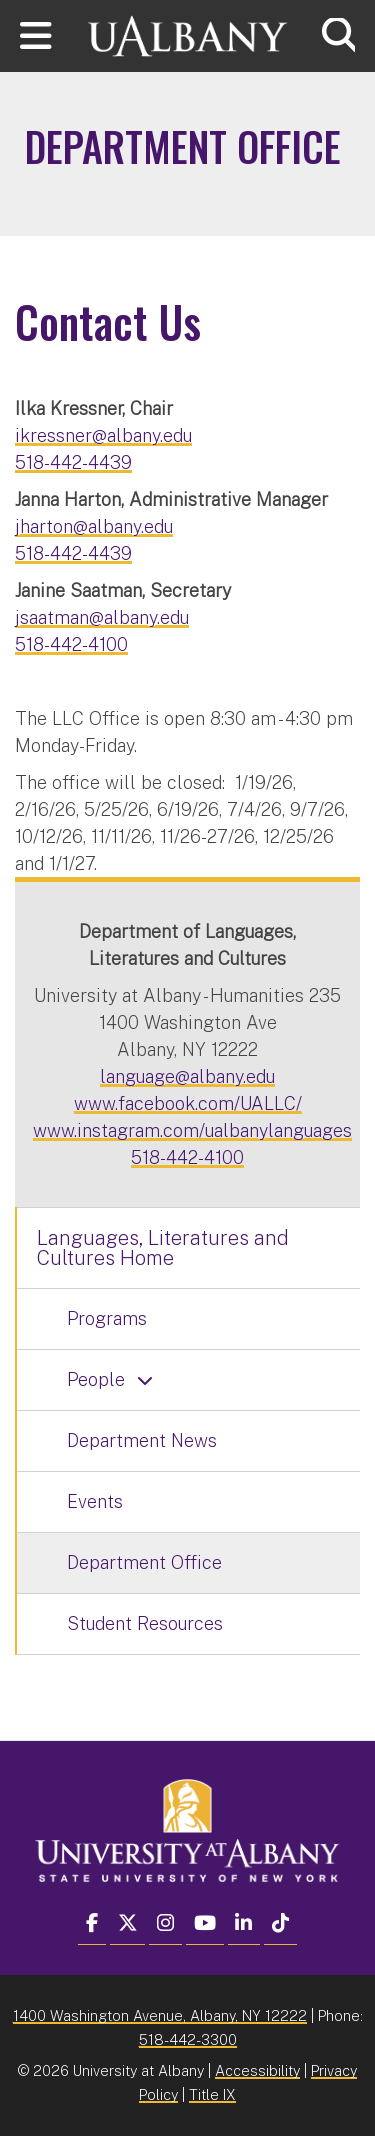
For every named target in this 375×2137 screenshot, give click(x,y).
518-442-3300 (188, 2039)
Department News (142, 1440)
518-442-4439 (73, 462)
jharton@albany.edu (94, 526)
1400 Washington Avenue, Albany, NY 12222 (160, 2015)
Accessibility (257, 2070)
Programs (107, 1318)
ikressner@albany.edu (103, 435)
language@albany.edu (187, 1076)
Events (95, 1501)
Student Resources (145, 1623)
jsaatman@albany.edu (102, 617)
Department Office (144, 1562)
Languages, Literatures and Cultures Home (163, 1248)
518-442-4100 (71, 644)
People (96, 1379)
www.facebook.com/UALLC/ (188, 1103)
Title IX (212, 2094)
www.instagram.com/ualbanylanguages (192, 1130)
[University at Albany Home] (188, 33)
